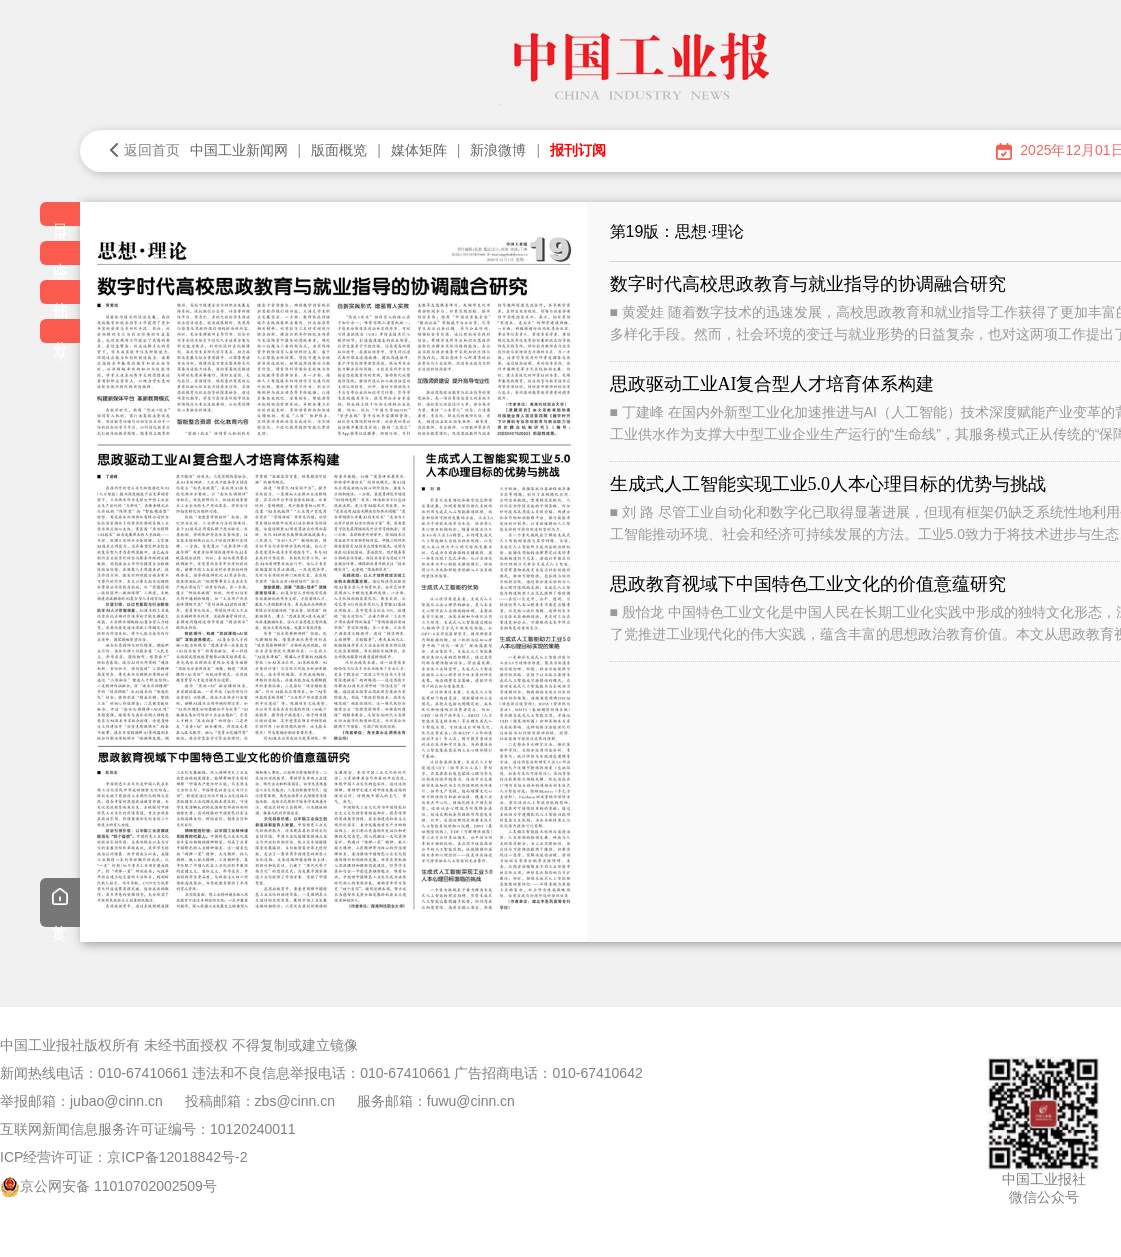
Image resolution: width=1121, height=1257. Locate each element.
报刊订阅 (578, 150)
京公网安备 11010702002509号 (118, 1186)
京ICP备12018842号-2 (177, 1157)
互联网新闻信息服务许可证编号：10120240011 (148, 1129)
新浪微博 (498, 150)
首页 (60, 905)
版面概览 (339, 150)
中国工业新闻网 (239, 150)
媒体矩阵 (419, 150)
